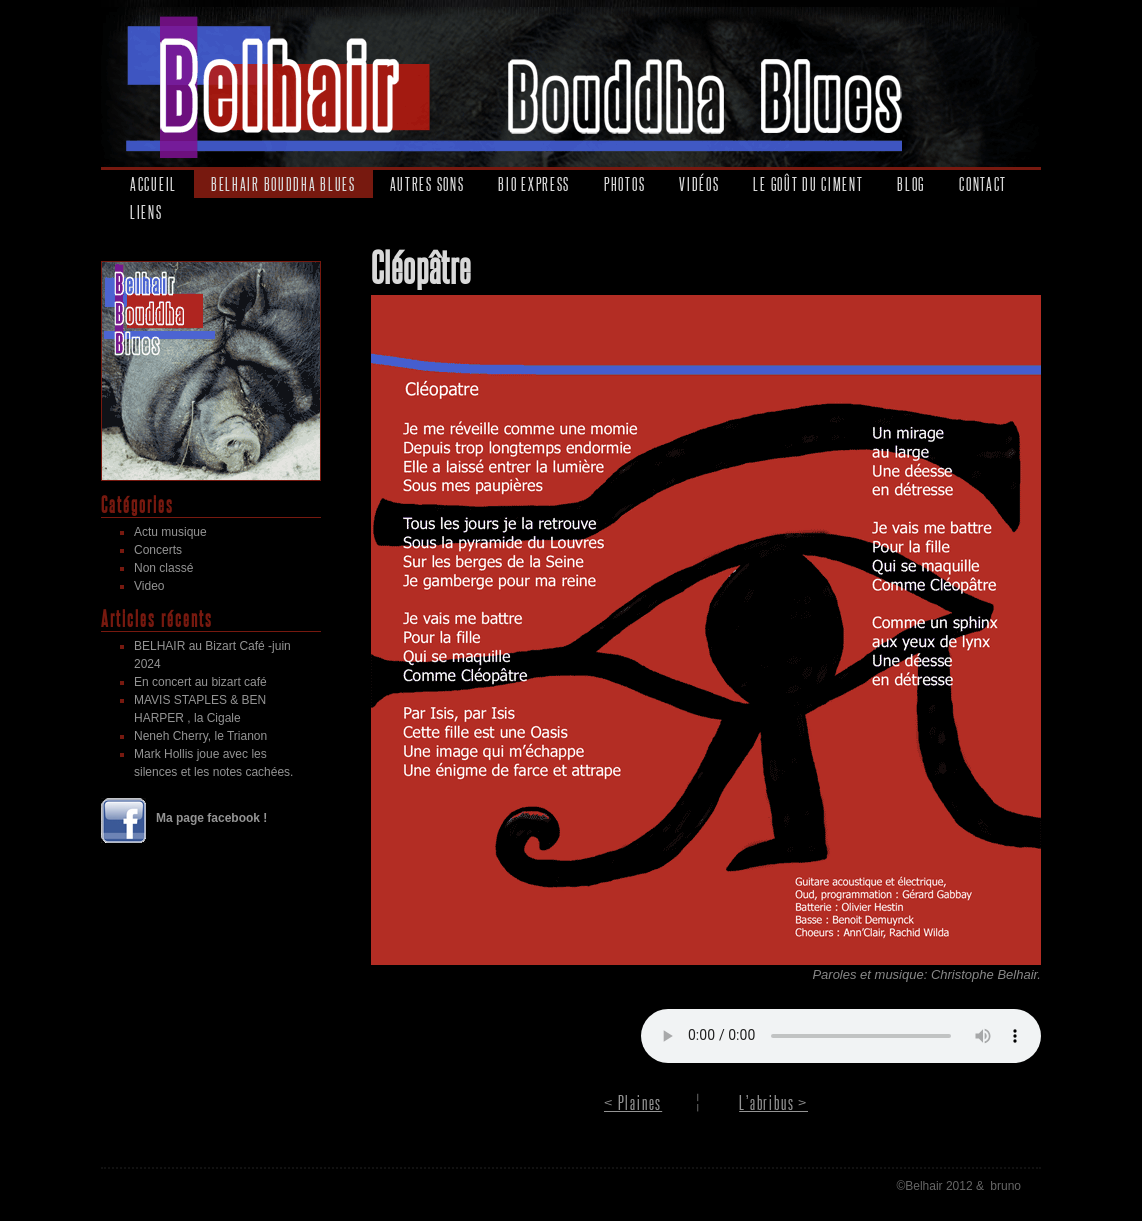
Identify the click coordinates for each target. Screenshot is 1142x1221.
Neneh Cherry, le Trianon (200, 736)
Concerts (158, 550)
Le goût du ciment (808, 184)
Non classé (163, 568)
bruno (1005, 1186)
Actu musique (170, 532)
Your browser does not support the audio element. (841, 1036)
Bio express (534, 184)
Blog (911, 184)
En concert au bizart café (200, 682)
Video (149, 586)
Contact (983, 184)
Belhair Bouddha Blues (283, 184)
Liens (146, 212)
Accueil (153, 184)
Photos (624, 184)
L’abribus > (773, 1102)
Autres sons (427, 184)
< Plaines (633, 1102)
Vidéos (699, 184)
